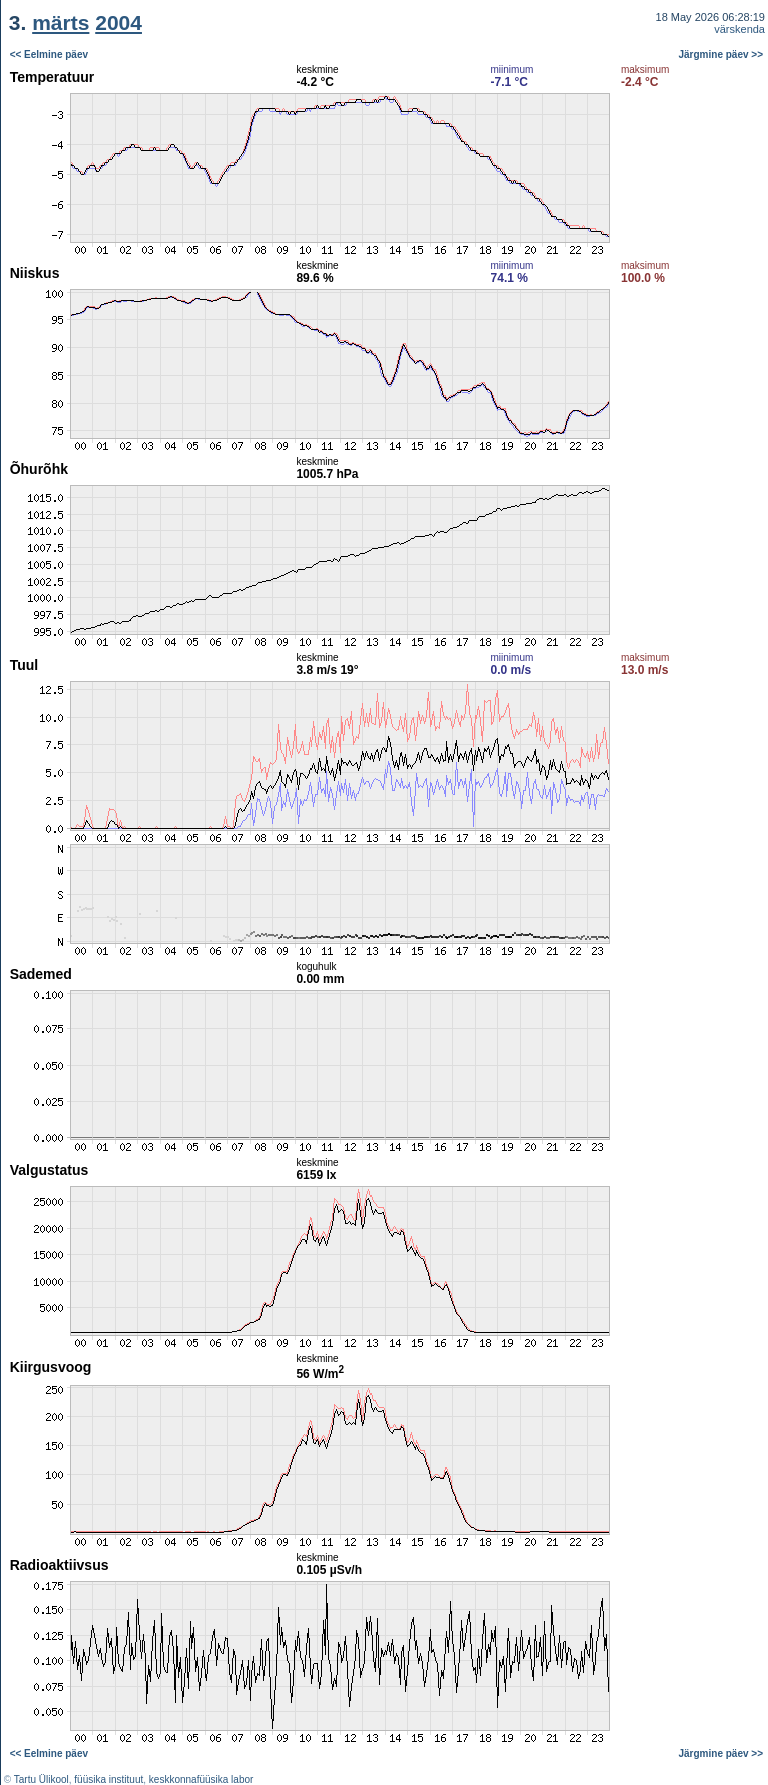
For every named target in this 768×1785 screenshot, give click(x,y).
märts (60, 22)
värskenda (739, 29)
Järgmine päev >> (721, 54)
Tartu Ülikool (41, 1779)
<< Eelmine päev (49, 54)
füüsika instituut (108, 1779)
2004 (118, 22)
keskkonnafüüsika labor (201, 1779)
